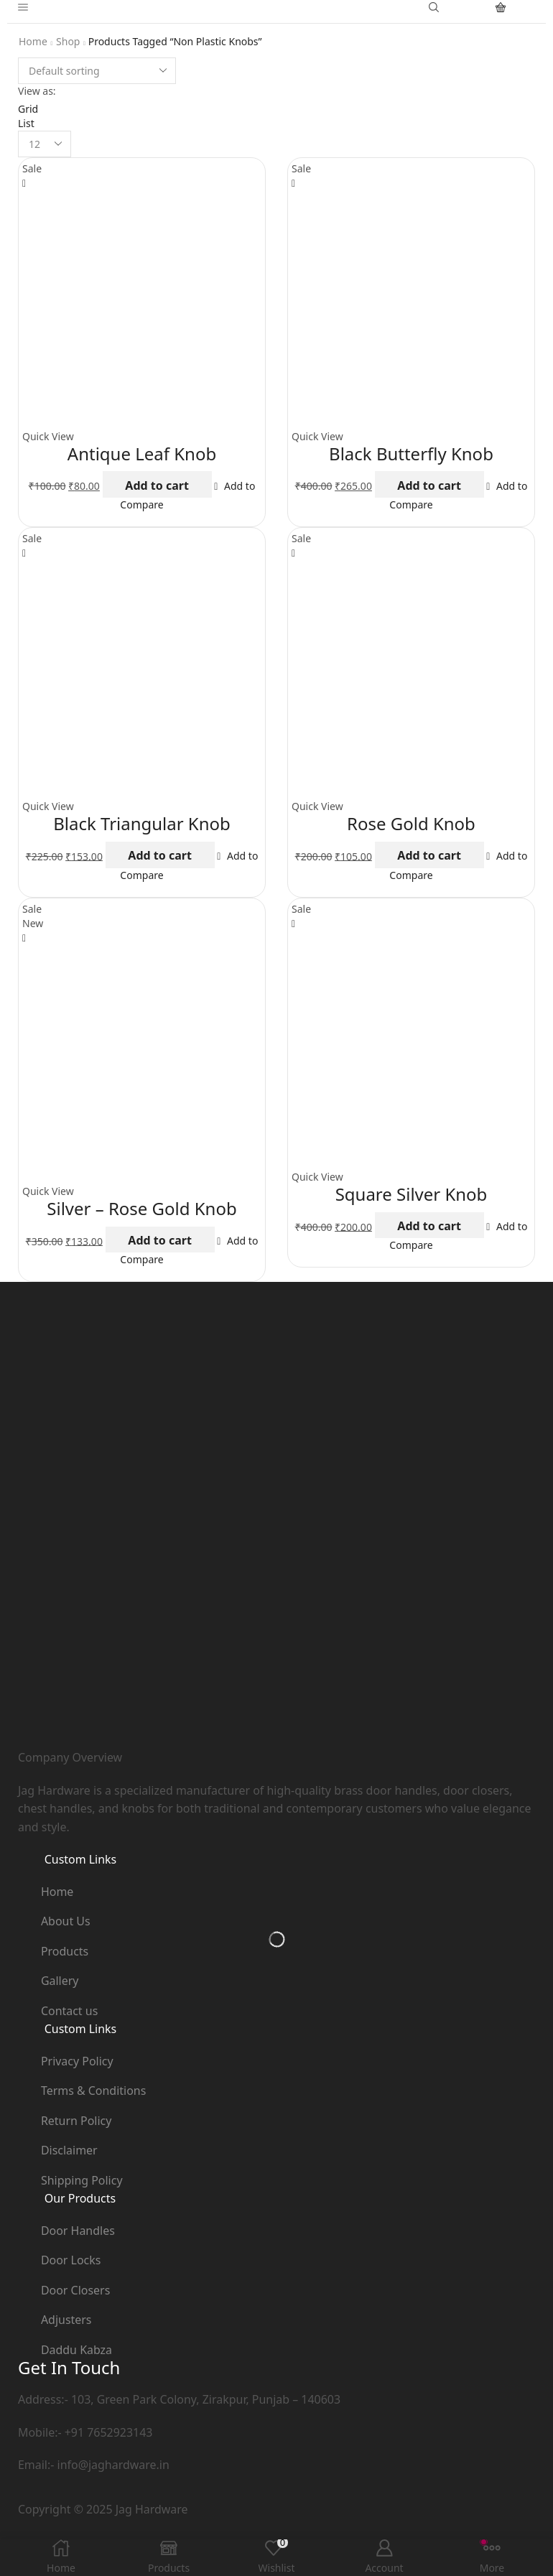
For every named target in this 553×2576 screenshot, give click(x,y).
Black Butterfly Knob (411, 453)
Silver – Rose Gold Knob (141, 1208)
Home (33, 41)
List (26, 123)
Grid (28, 109)
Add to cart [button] (157, 485)
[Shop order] (97, 70)
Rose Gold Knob (411, 823)
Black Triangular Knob (142, 823)
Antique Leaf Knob (142, 453)
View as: (37, 91)
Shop (68, 41)
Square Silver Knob (411, 1194)
